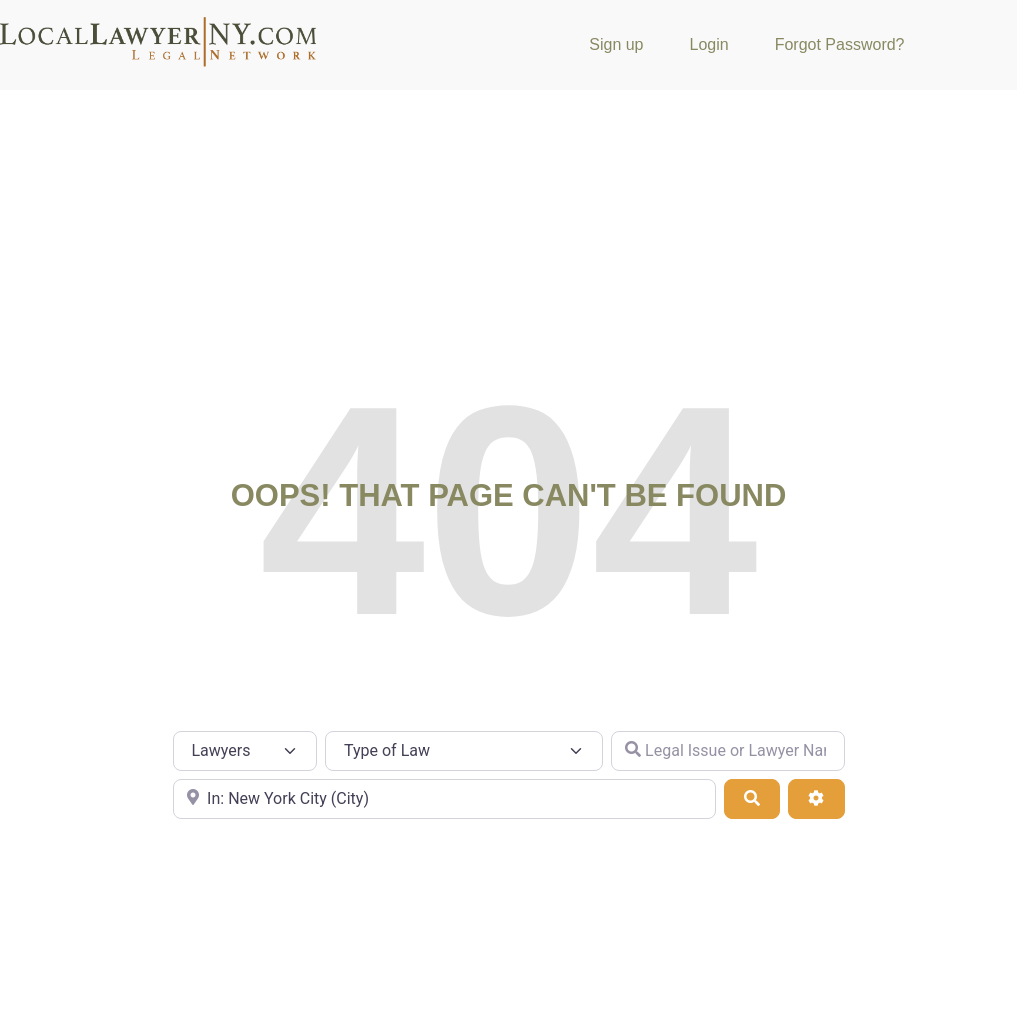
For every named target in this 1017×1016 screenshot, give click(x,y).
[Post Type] (245, 751)
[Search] (752, 799)
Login (709, 44)
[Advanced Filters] (816, 799)
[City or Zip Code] (444, 799)
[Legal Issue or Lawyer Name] (728, 751)
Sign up (616, 44)
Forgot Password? (840, 44)
